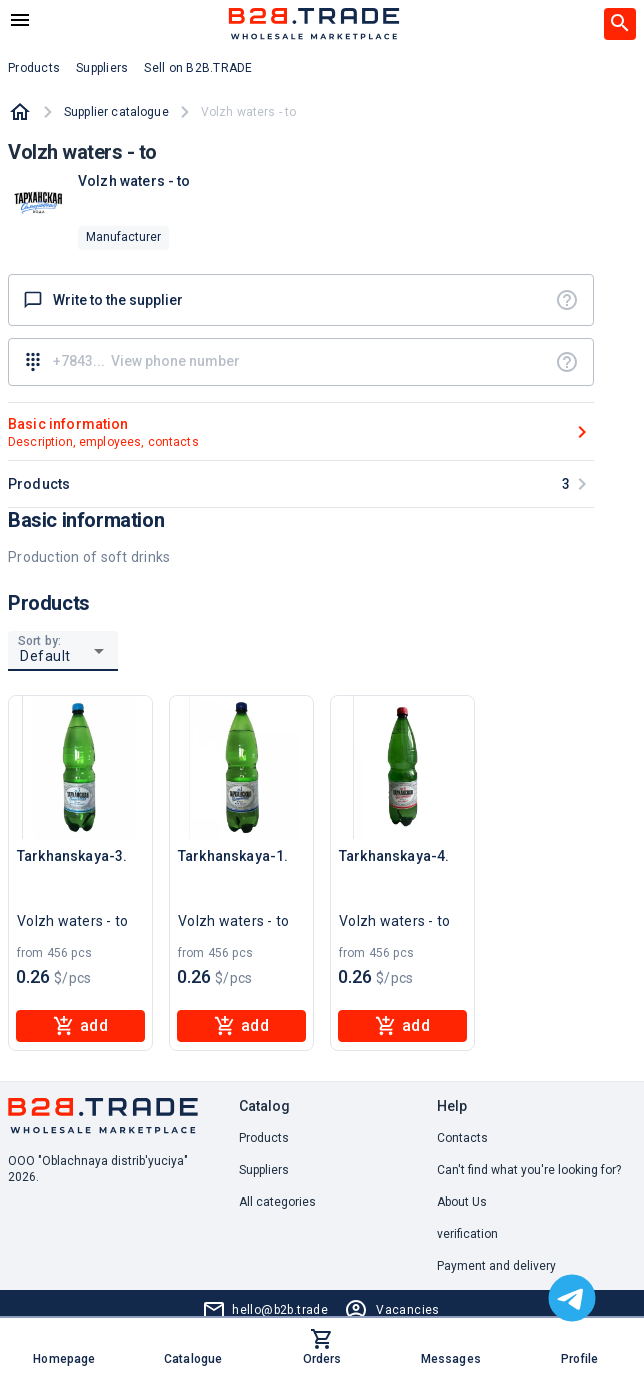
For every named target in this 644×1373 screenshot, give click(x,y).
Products (264, 1138)
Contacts (462, 1138)
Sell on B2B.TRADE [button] (198, 68)
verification (467, 1234)
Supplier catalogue (116, 112)
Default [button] (45, 656)
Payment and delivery (496, 1266)
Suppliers (264, 1170)
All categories (277, 1202)
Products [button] (34, 68)
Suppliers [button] (102, 68)
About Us (462, 1202)
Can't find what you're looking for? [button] (529, 1170)
